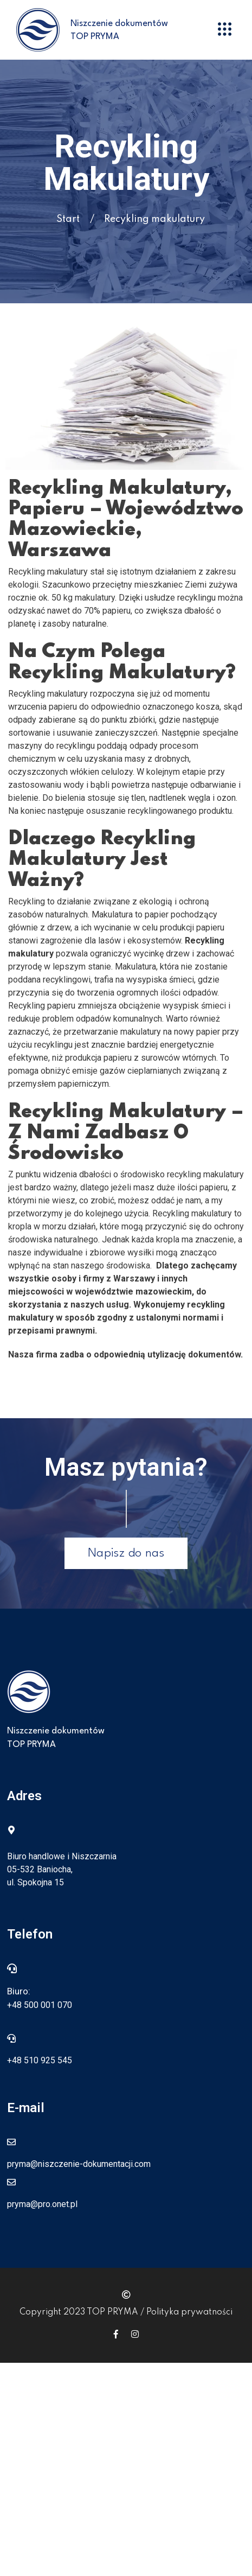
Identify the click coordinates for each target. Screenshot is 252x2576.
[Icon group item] (116, 2334)
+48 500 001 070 (39, 2005)
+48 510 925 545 (39, 2060)
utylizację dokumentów (194, 1354)
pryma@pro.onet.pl (42, 2204)
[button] (225, 30)
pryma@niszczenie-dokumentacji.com (79, 2164)
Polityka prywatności (189, 2312)
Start (68, 219)
